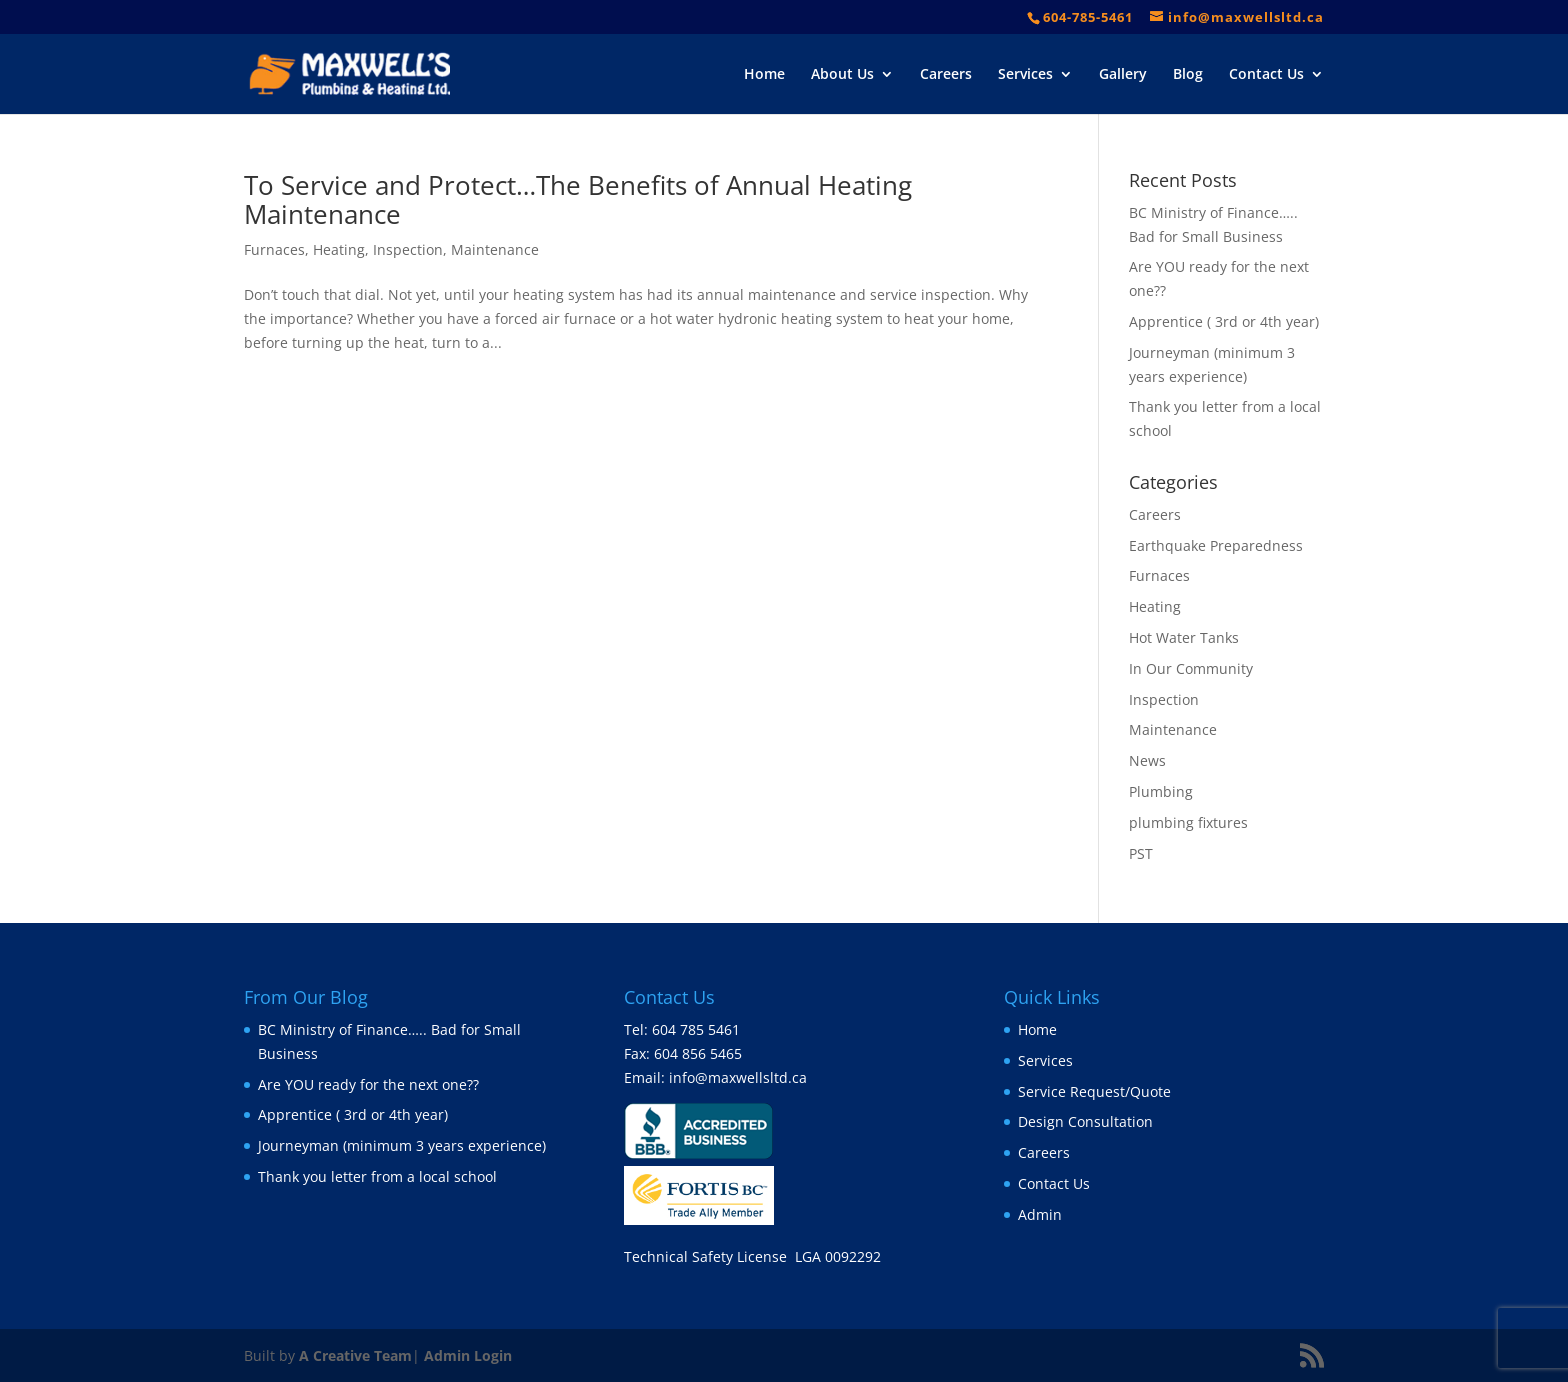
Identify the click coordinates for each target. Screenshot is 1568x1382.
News (1147, 760)
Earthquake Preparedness (1216, 545)
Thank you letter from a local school (377, 1176)
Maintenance (495, 249)
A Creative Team (355, 1355)
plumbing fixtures (1188, 822)
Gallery (1123, 75)
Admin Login (468, 1355)
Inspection (408, 249)
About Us (842, 75)
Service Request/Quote (1094, 1091)
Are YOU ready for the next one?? (368, 1084)
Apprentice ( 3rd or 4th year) (1224, 321)
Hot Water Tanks (1184, 637)
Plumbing (1161, 791)
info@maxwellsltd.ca (738, 1077)
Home (764, 75)
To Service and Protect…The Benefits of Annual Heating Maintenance (578, 199)
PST (1141, 853)
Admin (1040, 1214)
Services (1025, 75)
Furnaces (274, 249)
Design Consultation (1085, 1121)
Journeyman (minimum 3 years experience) (402, 1145)
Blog (1188, 75)
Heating (339, 249)
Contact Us (1266, 75)
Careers (946, 75)
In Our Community (1191, 668)
